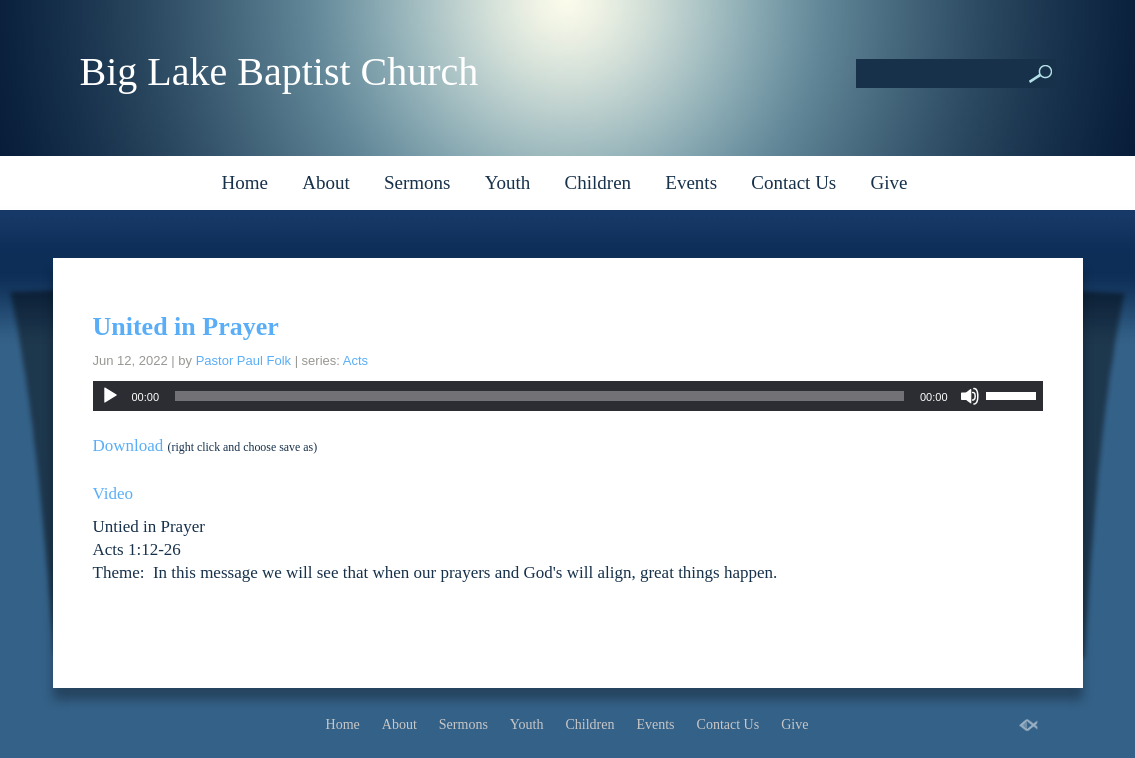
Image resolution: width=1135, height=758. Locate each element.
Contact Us (793, 182)
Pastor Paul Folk (243, 360)
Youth (508, 182)
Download (128, 445)
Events (691, 182)
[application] (568, 396)
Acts (355, 360)
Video (113, 493)
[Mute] (970, 396)
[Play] (110, 396)
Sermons (417, 182)
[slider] (539, 396)
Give (889, 182)
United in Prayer (186, 326)
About (326, 182)
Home (245, 182)
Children (598, 182)
